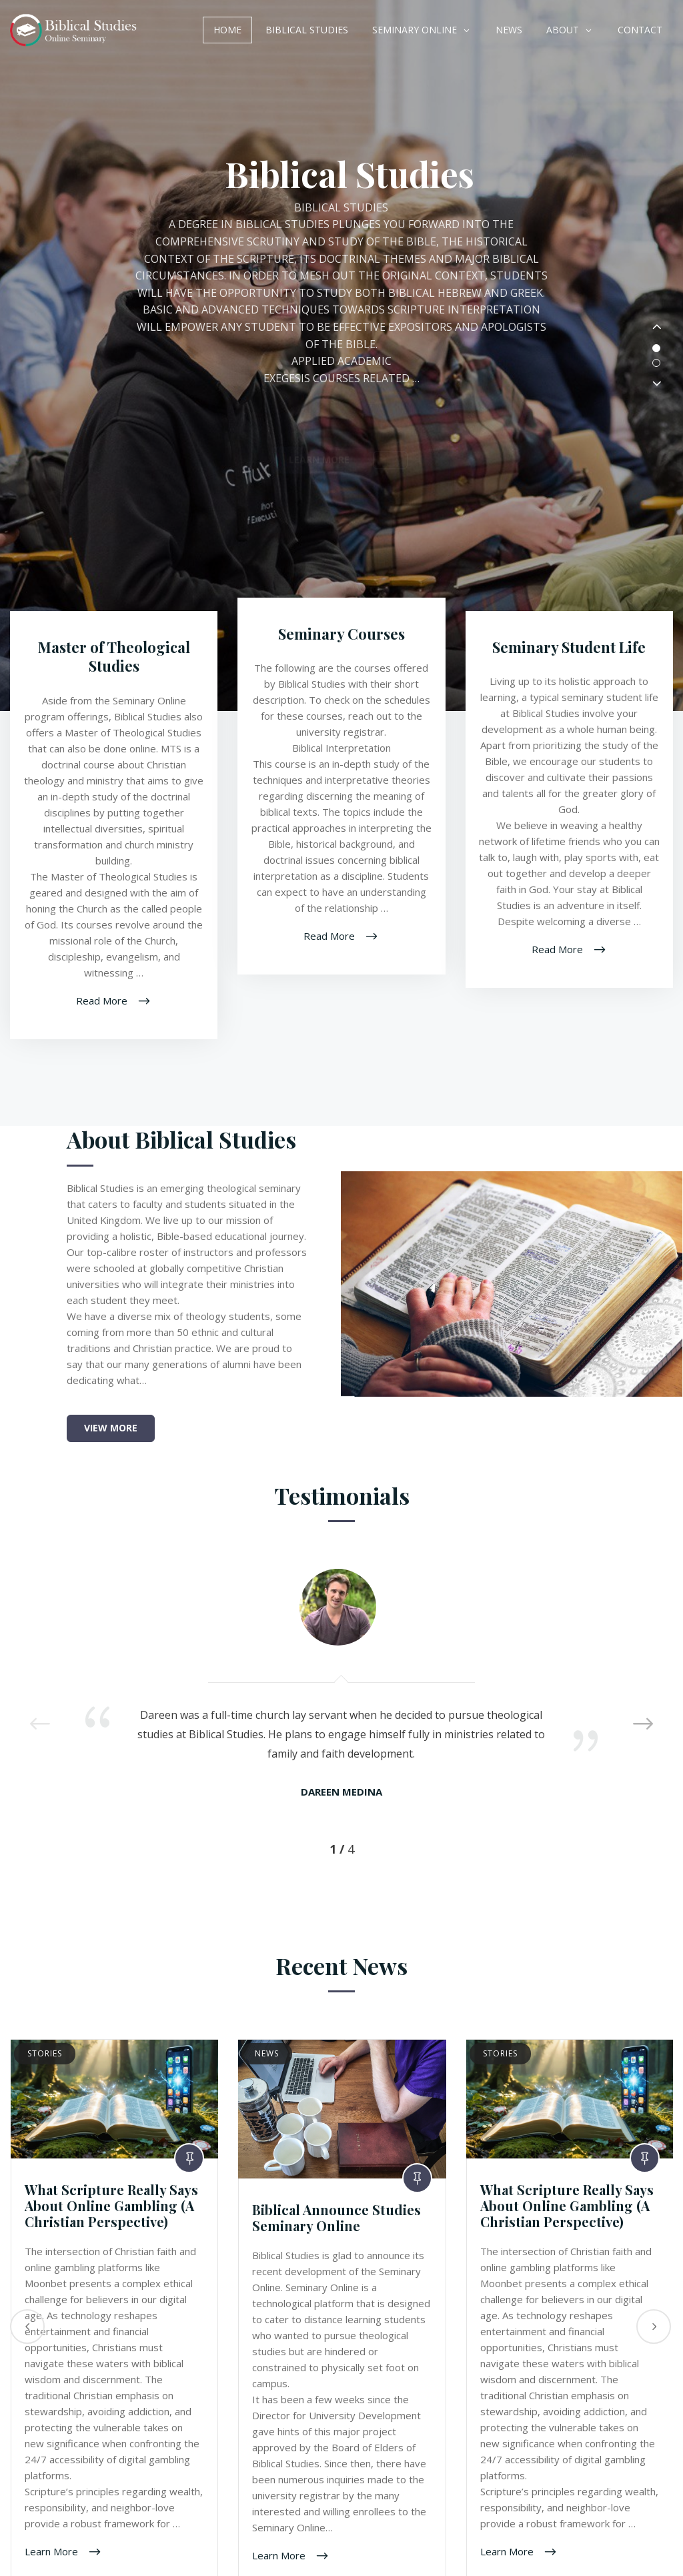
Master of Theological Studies (114, 656)
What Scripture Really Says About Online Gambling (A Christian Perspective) (111, 2205)
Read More (103, 1000)
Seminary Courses (341, 634)
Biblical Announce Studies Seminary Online (336, 2217)
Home (227, 29)
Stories (44, 2053)
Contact (640, 29)
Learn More (53, 2551)
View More (110, 1427)
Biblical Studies (306, 29)
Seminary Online (414, 29)
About (562, 29)
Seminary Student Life (569, 647)
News (509, 29)
